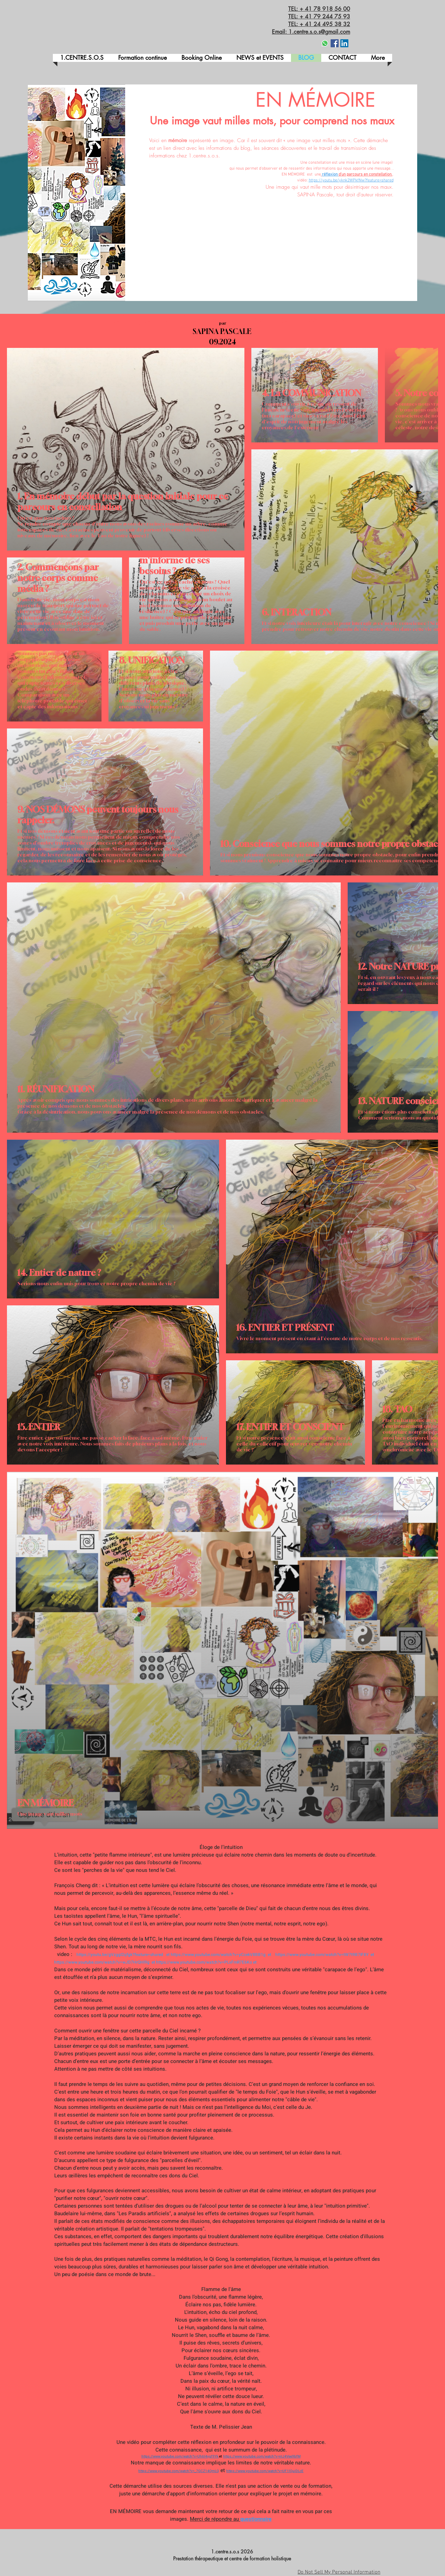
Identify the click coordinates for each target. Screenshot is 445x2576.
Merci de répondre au (215, 2519)
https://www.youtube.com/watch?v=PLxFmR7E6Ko (204, 1962)
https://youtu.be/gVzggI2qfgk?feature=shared (119, 1954)
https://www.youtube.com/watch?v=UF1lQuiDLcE (265, 2471)
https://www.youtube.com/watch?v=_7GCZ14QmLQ (178, 2471)
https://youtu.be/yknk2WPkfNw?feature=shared (351, 180)
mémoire (177, 140)
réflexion (330, 174)
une (318, 174)
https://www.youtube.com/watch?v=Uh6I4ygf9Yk (179, 2456)
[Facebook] (335, 43)
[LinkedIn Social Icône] (344, 43)
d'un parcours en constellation (365, 174)
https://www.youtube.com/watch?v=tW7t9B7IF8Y (322, 1954)
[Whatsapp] (325, 43)
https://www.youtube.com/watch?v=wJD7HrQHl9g (102, 1962)
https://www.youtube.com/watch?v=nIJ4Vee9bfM (262, 2456)
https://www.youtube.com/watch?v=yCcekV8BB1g (219, 1954)
